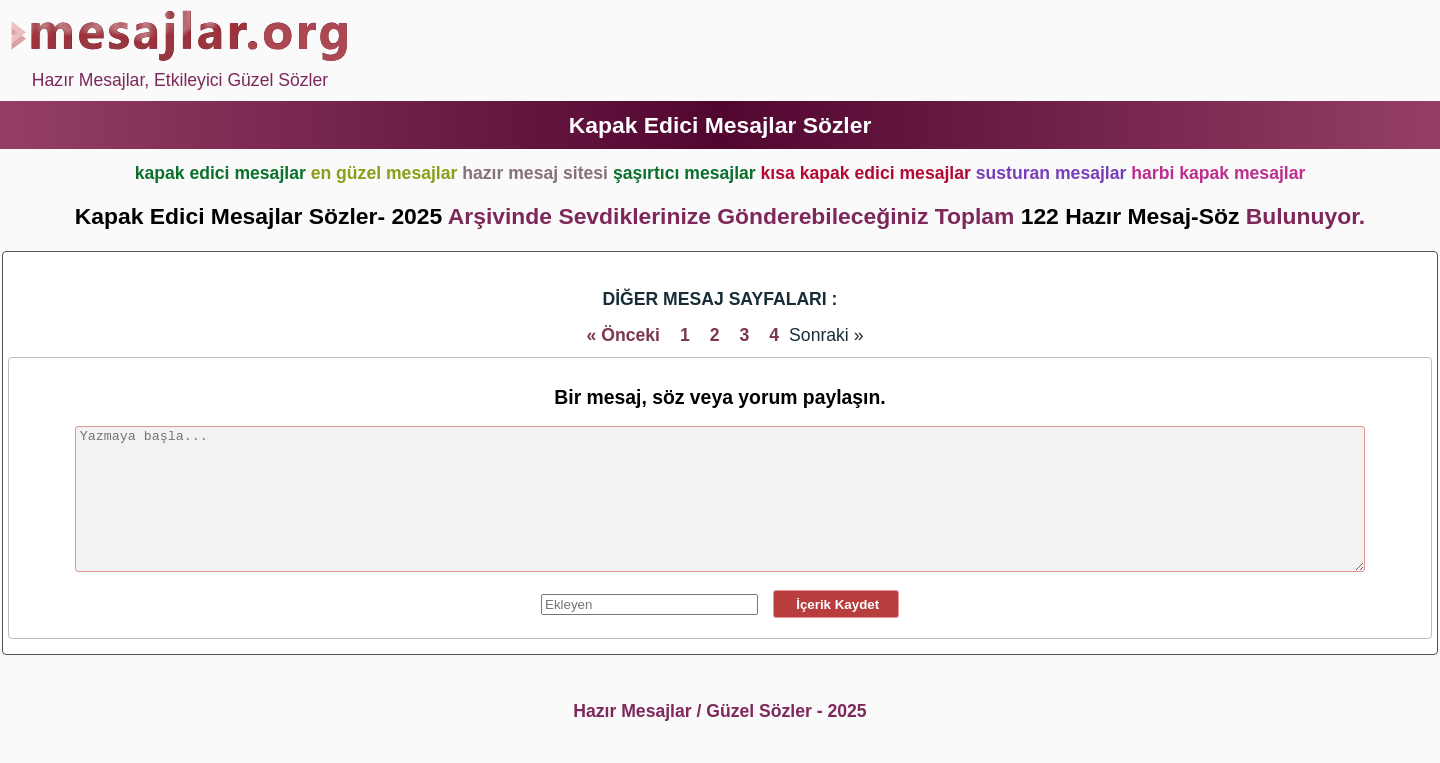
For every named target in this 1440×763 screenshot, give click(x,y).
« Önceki (623, 335)
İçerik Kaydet (836, 604)
